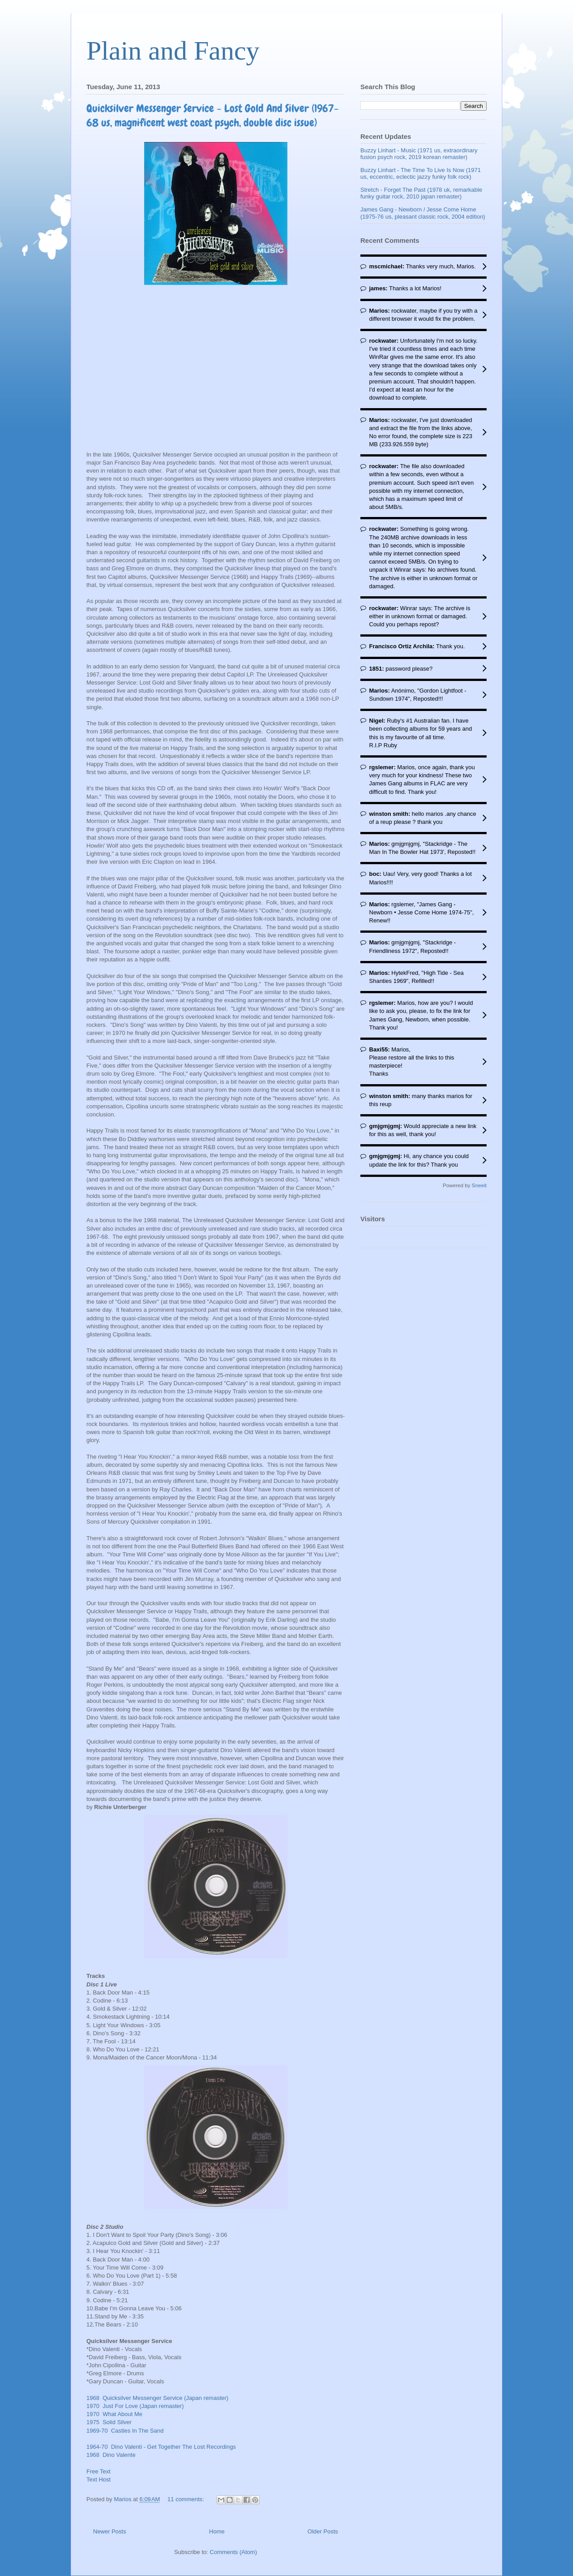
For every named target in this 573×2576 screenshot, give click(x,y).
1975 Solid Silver (109, 2422)
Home (217, 2531)
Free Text (98, 2471)
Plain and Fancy (173, 50)
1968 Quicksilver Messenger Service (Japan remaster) (157, 2398)
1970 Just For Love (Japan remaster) (135, 2406)
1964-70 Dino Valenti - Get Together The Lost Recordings (161, 2446)
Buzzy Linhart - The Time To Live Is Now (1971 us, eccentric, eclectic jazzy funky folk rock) (420, 174)
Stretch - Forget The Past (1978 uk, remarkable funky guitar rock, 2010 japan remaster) (421, 193)
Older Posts (323, 2531)
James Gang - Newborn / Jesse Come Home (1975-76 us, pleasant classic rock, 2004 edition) (422, 213)
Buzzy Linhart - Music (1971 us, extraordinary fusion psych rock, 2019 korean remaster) (419, 154)
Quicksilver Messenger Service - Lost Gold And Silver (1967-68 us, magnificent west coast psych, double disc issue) (212, 115)
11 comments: (186, 2499)
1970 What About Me (114, 2414)
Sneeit (479, 1185)
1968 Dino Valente (111, 2454)
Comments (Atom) (233, 2552)
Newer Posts (109, 2531)
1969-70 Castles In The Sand (125, 2430)
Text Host (98, 2479)
